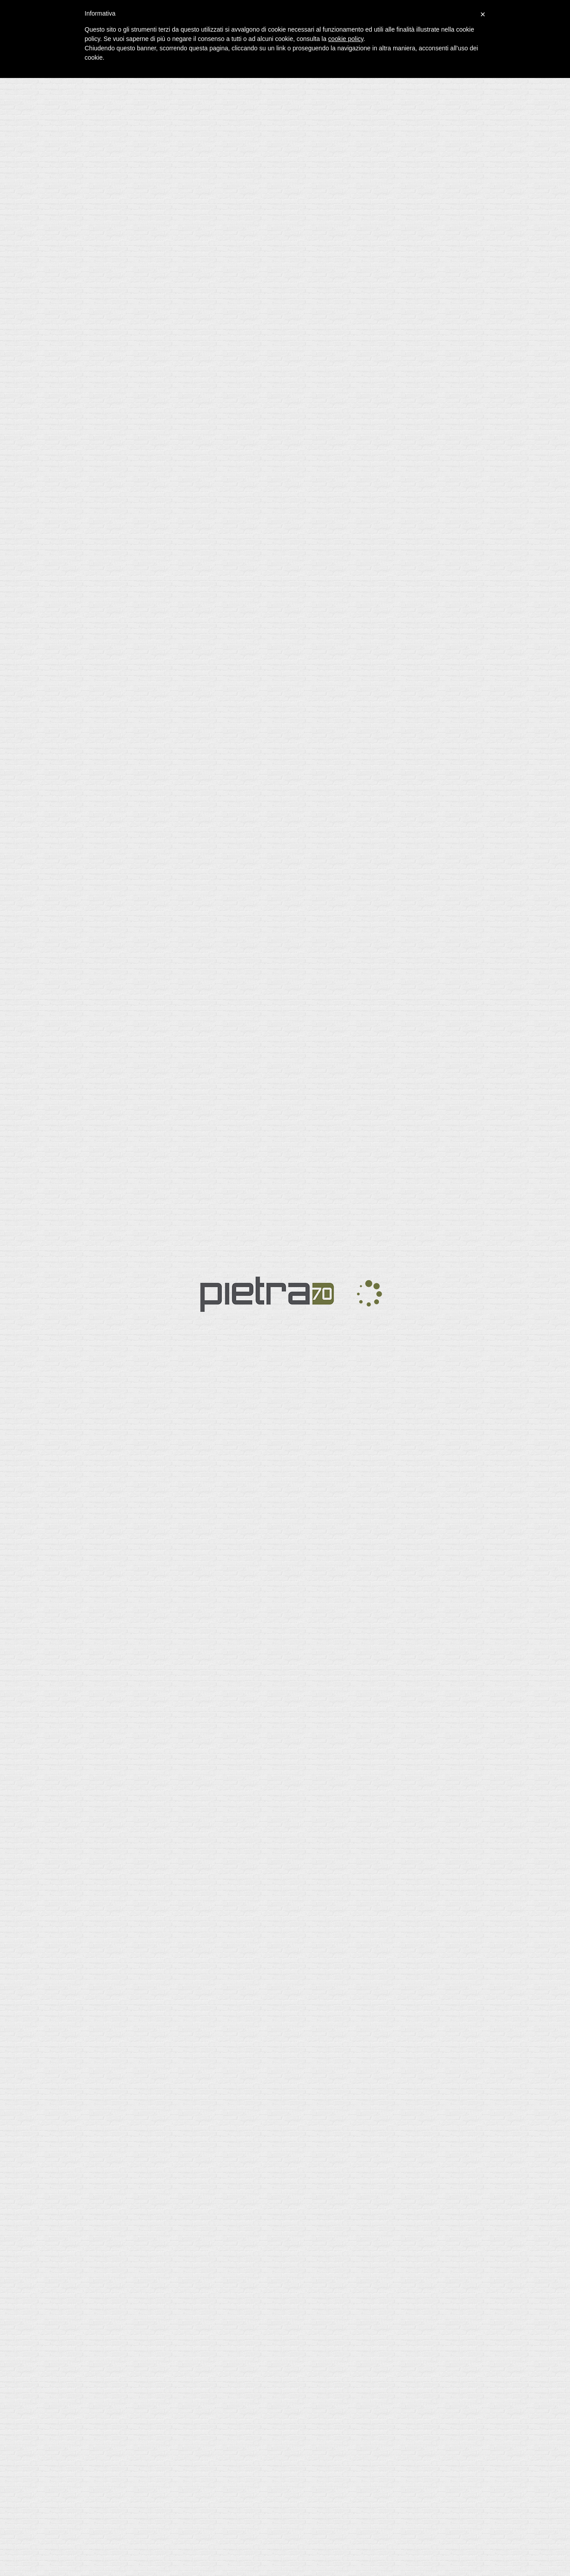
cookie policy (345, 38)
